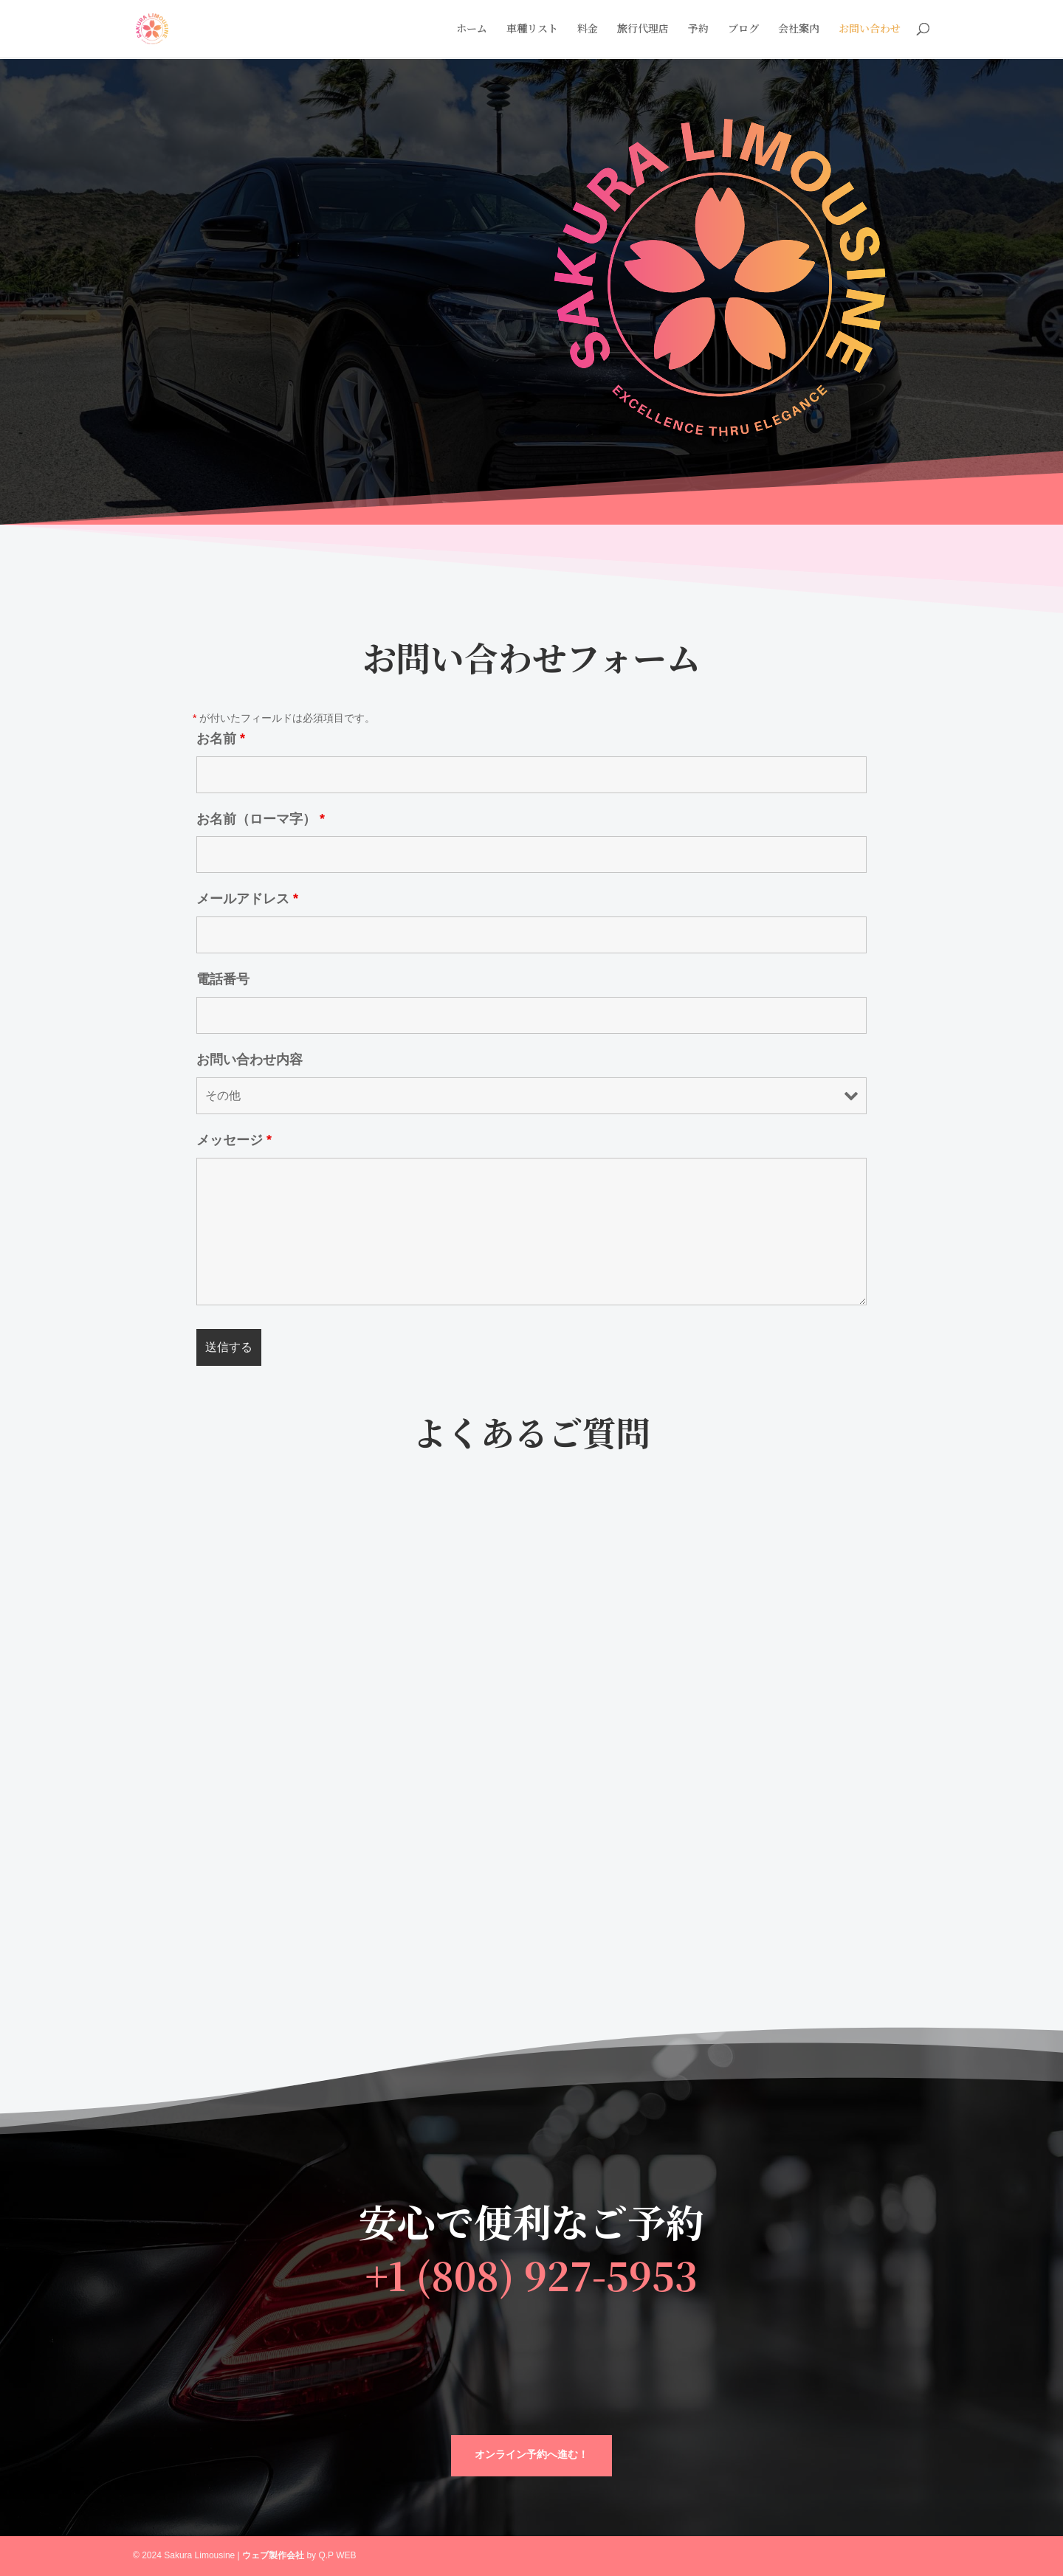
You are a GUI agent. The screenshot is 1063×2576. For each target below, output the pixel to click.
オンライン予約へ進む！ (531, 2455)
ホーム (471, 30)
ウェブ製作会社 (273, 2555)
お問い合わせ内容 (249, 1059)
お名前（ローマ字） (260, 819)
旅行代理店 (643, 30)
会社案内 (798, 30)
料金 (587, 30)
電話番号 (223, 979)
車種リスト (532, 30)
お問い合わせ (870, 30)
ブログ (743, 30)
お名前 (220, 738)
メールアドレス (247, 898)
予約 (698, 30)
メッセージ (234, 1140)
